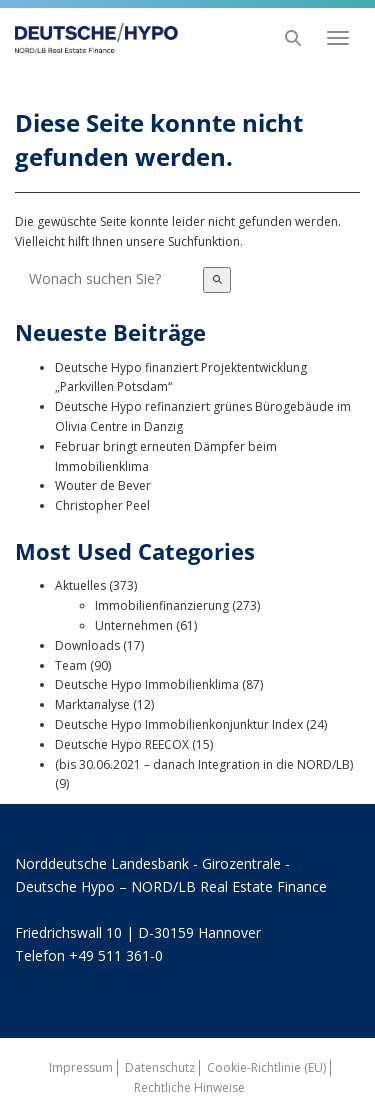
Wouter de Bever (103, 485)
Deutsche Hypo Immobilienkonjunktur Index (179, 724)
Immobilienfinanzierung (162, 605)
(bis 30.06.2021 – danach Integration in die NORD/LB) (204, 764)
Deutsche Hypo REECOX (122, 744)
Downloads (87, 645)
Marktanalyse (92, 704)
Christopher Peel (102, 505)
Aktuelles (80, 585)
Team (71, 665)
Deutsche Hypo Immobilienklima (147, 684)
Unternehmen (134, 625)
